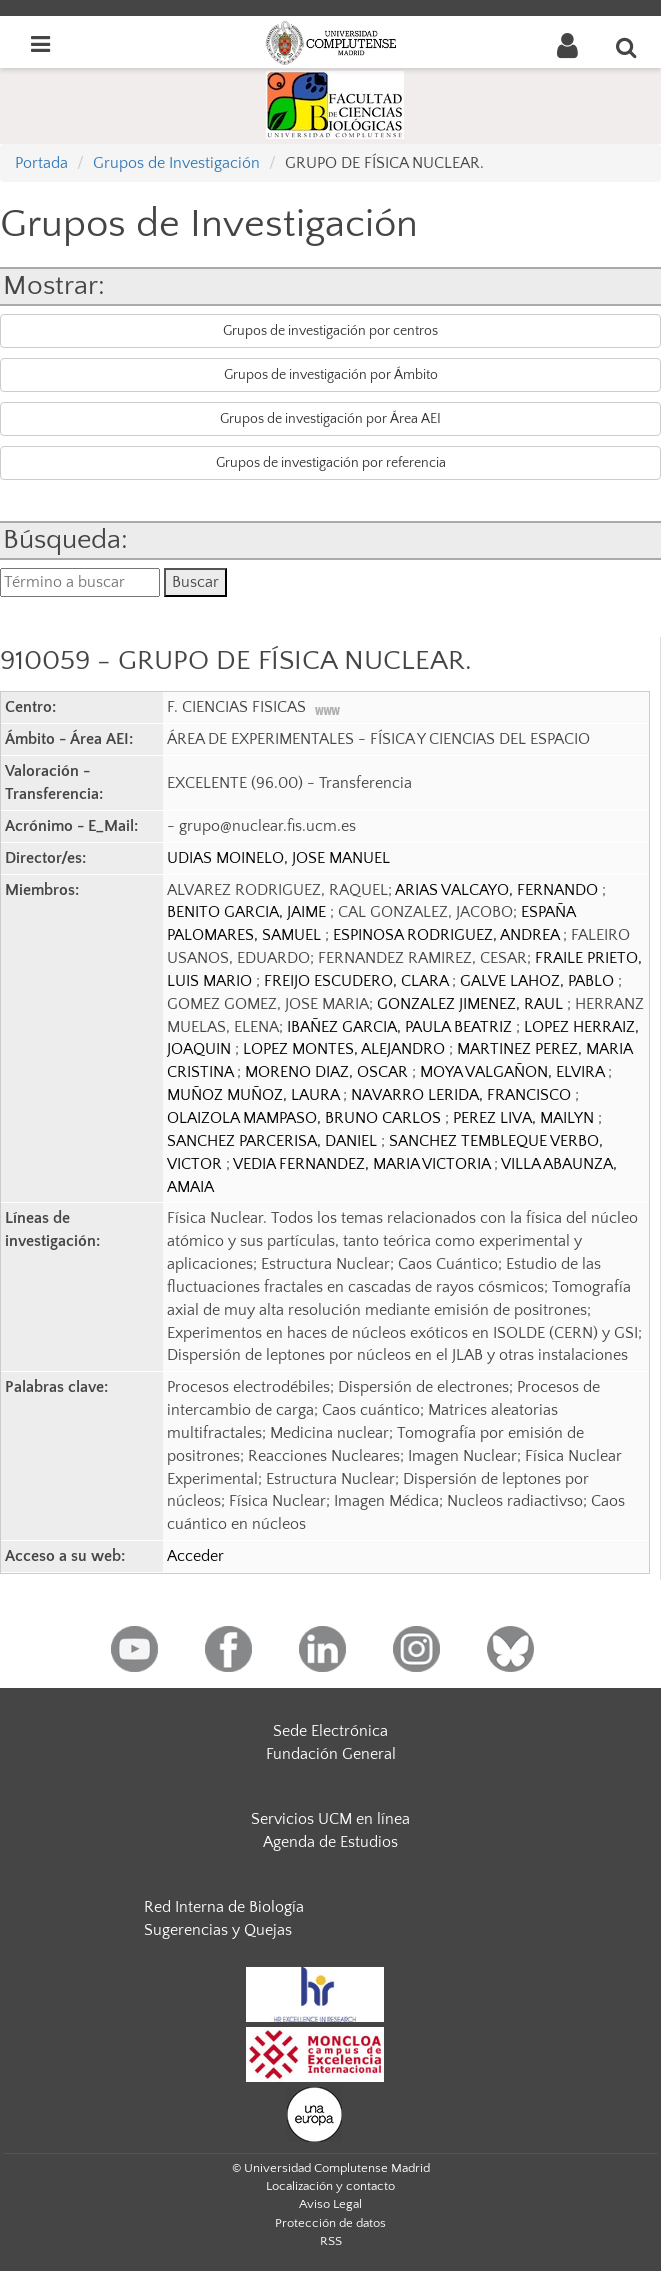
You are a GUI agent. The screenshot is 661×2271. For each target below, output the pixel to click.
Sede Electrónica (330, 1731)
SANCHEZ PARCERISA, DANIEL (274, 1141)
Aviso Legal (330, 2204)
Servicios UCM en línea (330, 1819)
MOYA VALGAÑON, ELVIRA (514, 1072)
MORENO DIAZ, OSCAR (328, 1072)
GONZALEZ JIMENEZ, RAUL (472, 1004)
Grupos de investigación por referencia (331, 463)
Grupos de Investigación (176, 163)
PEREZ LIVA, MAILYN (525, 1118)
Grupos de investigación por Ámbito (331, 375)
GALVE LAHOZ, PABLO (539, 981)
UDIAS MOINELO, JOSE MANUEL (278, 858)
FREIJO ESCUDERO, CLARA (358, 981)
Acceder (195, 1556)
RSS (331, 2241)
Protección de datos (330, 2223)
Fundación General (331, 1754)
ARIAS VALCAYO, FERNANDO (498, 890)
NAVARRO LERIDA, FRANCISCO (463, 1095)
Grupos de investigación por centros (330, 331)
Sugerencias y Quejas (218, 1930)
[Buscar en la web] (627, 47)
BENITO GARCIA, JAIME (248, 912)
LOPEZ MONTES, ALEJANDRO (346, 1049)
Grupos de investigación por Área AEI (330, 419)
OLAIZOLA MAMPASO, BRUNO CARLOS (306, 1118)
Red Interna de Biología (224, 1907)
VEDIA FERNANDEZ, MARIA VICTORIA (363, 1164)
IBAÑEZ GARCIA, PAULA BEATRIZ (401, 1027)
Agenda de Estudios (330, 1842)
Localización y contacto (330, 2186)
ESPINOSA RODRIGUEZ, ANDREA (448, 935)
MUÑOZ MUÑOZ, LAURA (255, 1095)
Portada (41, 163)
